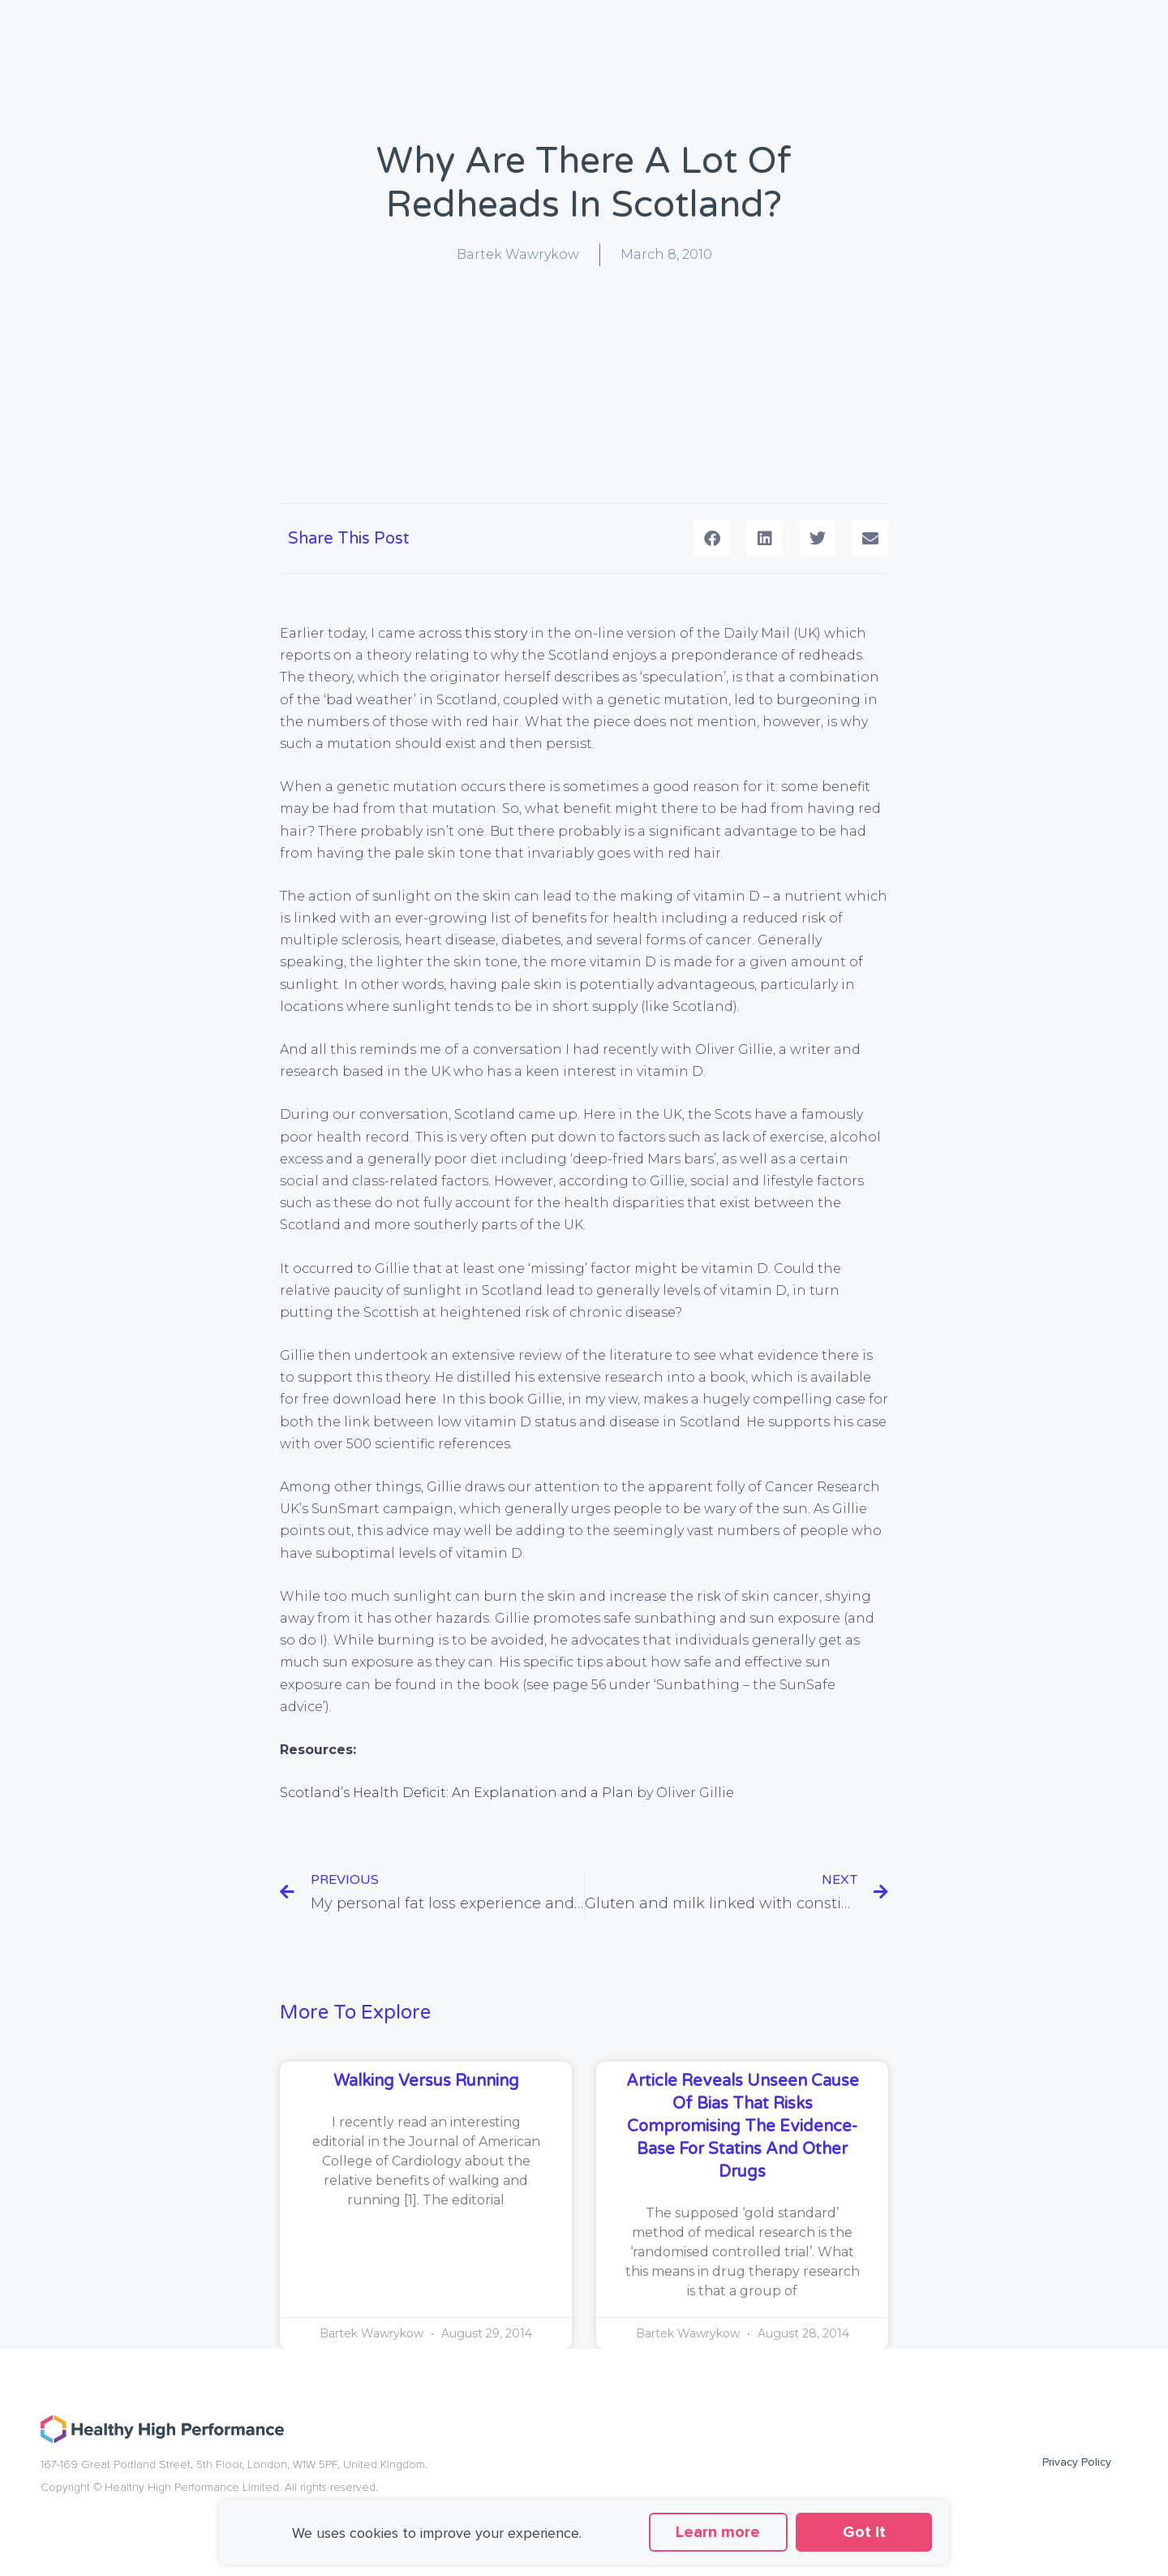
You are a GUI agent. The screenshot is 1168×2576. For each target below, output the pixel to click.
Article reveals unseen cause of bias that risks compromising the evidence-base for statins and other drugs (742, 2126)
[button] (712, 538)
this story (496, 633)
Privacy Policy (1076, 2462)
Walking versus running (426, 2081)
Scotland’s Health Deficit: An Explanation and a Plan (456, 1792)
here (420, 1399)
